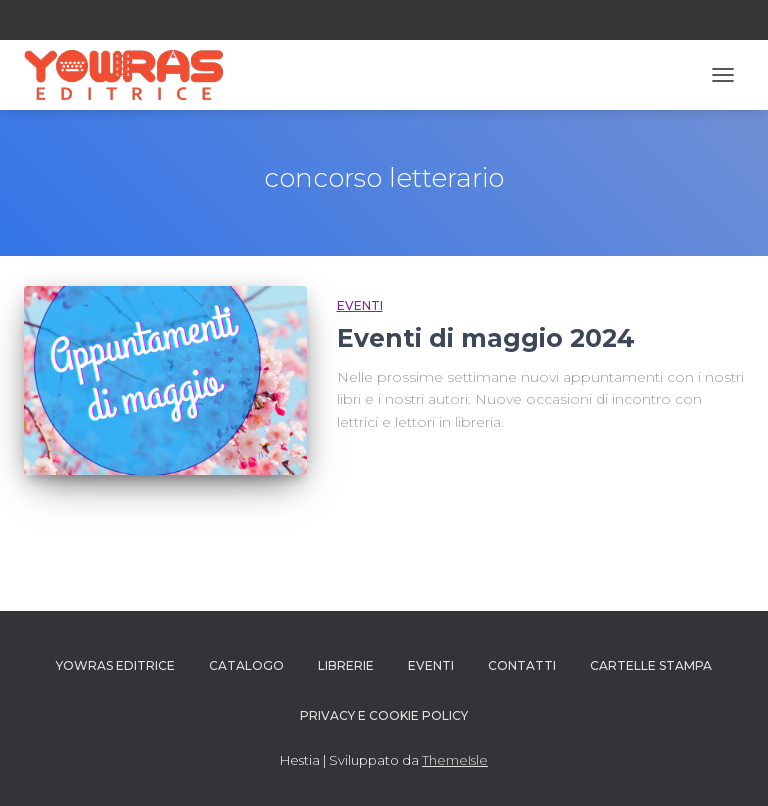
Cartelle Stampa (651, 665)
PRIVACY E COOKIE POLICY (384, 715)
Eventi (360, 305)
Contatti (522, 665)
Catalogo (246, 665)
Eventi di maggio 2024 (486, 338)
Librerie (346, 665)
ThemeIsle (455, 760)
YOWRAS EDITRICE (115, 665)
